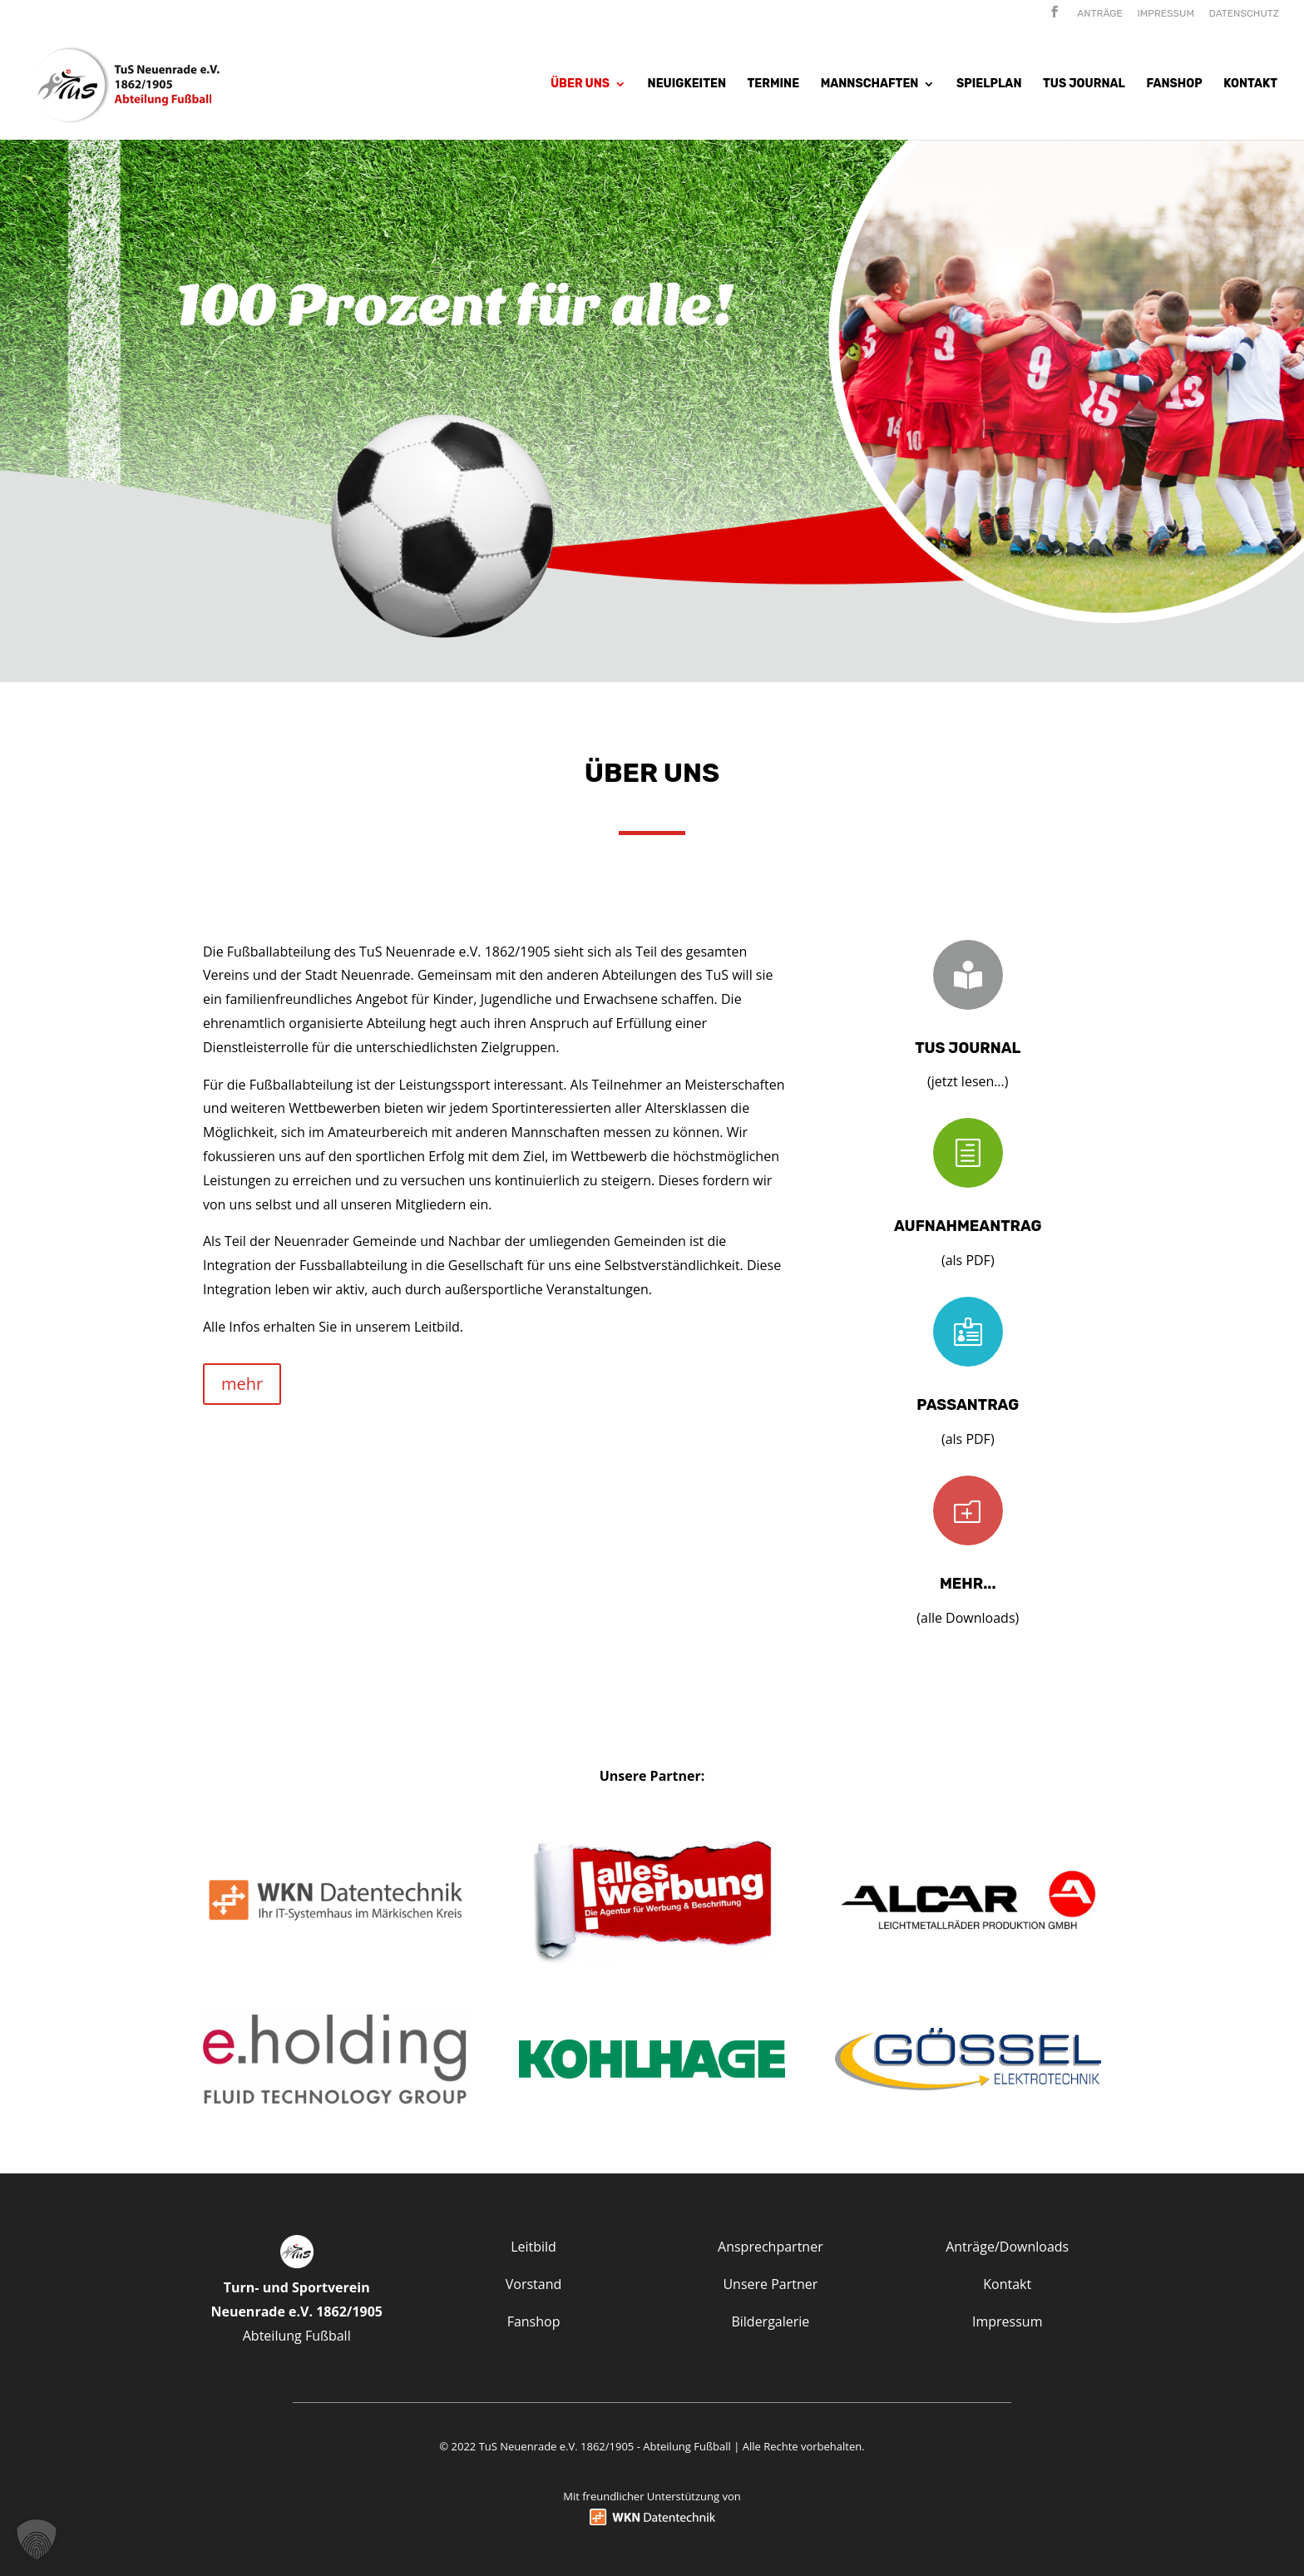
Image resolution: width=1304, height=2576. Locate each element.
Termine (774, 84)
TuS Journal (967, 1048)
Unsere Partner (770, 2284)
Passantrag (967, 1405)
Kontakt (1250, 84)
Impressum (1165, 13)
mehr (242, 1383)
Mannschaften (870, 84)
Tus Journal (1084, 84)
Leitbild (533, 2246)
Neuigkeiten (687, 84)
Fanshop (1174, 84)
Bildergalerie (770, 2321)
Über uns (580, 84)
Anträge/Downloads (1007, 2246)
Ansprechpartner (770, 2246)
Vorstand (534, 2284)
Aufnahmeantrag (968, 1226)
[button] (36, 2539)
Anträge (1100, 13)
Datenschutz (1244, 13)
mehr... (968, 1584)
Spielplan (988, 84)
